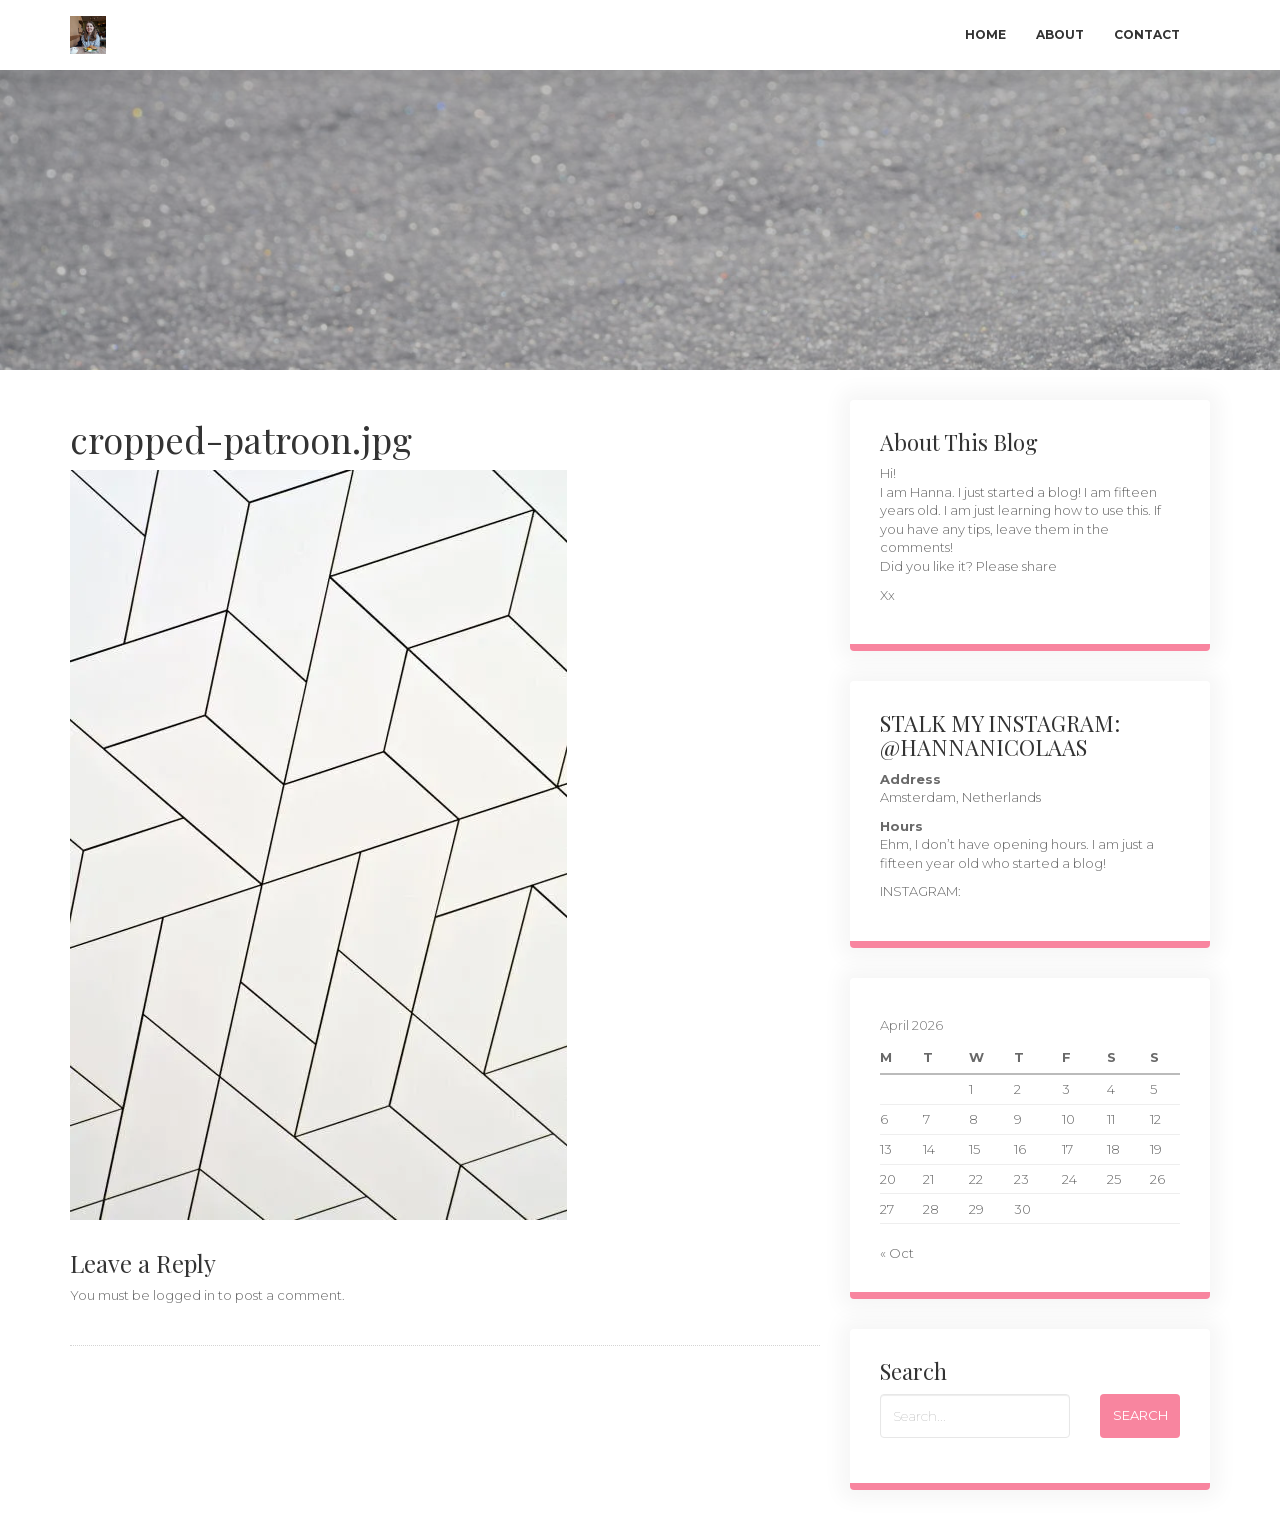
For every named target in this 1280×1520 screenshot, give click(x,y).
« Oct (897, 1253)
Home (985, 34)
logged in (184, 1295)
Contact (1147, 34)
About (1060, 34)
